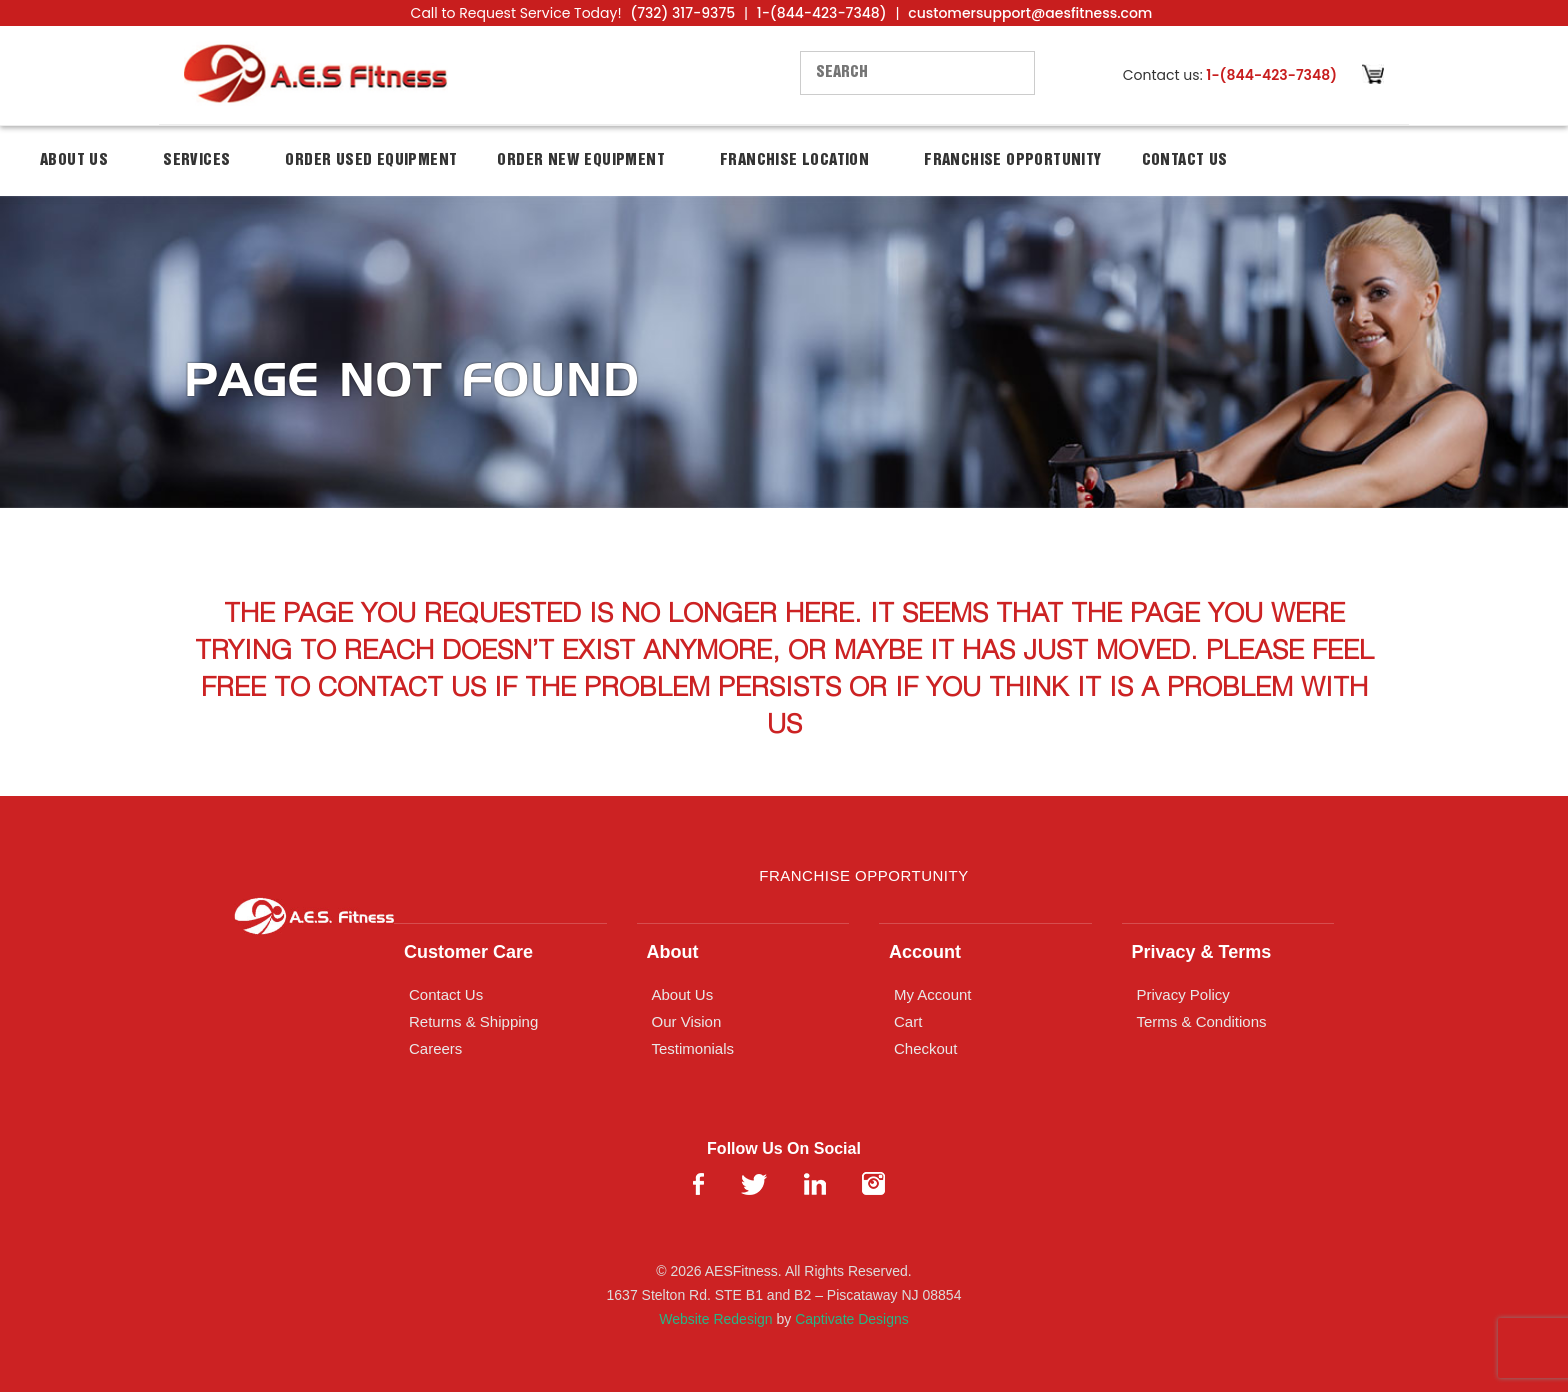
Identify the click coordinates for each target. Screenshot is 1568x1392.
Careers (435, 1048)
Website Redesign (715, 1319)
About (673, 952)
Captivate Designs (852, 1319)
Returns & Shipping (473, 1021)
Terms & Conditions (1202, 1021)
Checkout (925, 1048)
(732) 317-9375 (682, 13)
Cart (908, 1021)
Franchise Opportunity (1012, 160)
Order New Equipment (581, 160)
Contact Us (1185, 160)
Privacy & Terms (1202, 952)
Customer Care (468, 952)
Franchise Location (794, 160)
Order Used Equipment (371, 160)
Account (925, 952)
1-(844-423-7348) (822, 13)
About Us (74, 160)
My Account (933, 994)
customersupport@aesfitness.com (1030, 13)
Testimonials (693, 1048)
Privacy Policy (1183, 994)
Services (196, 160)
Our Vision (687, 1021)
